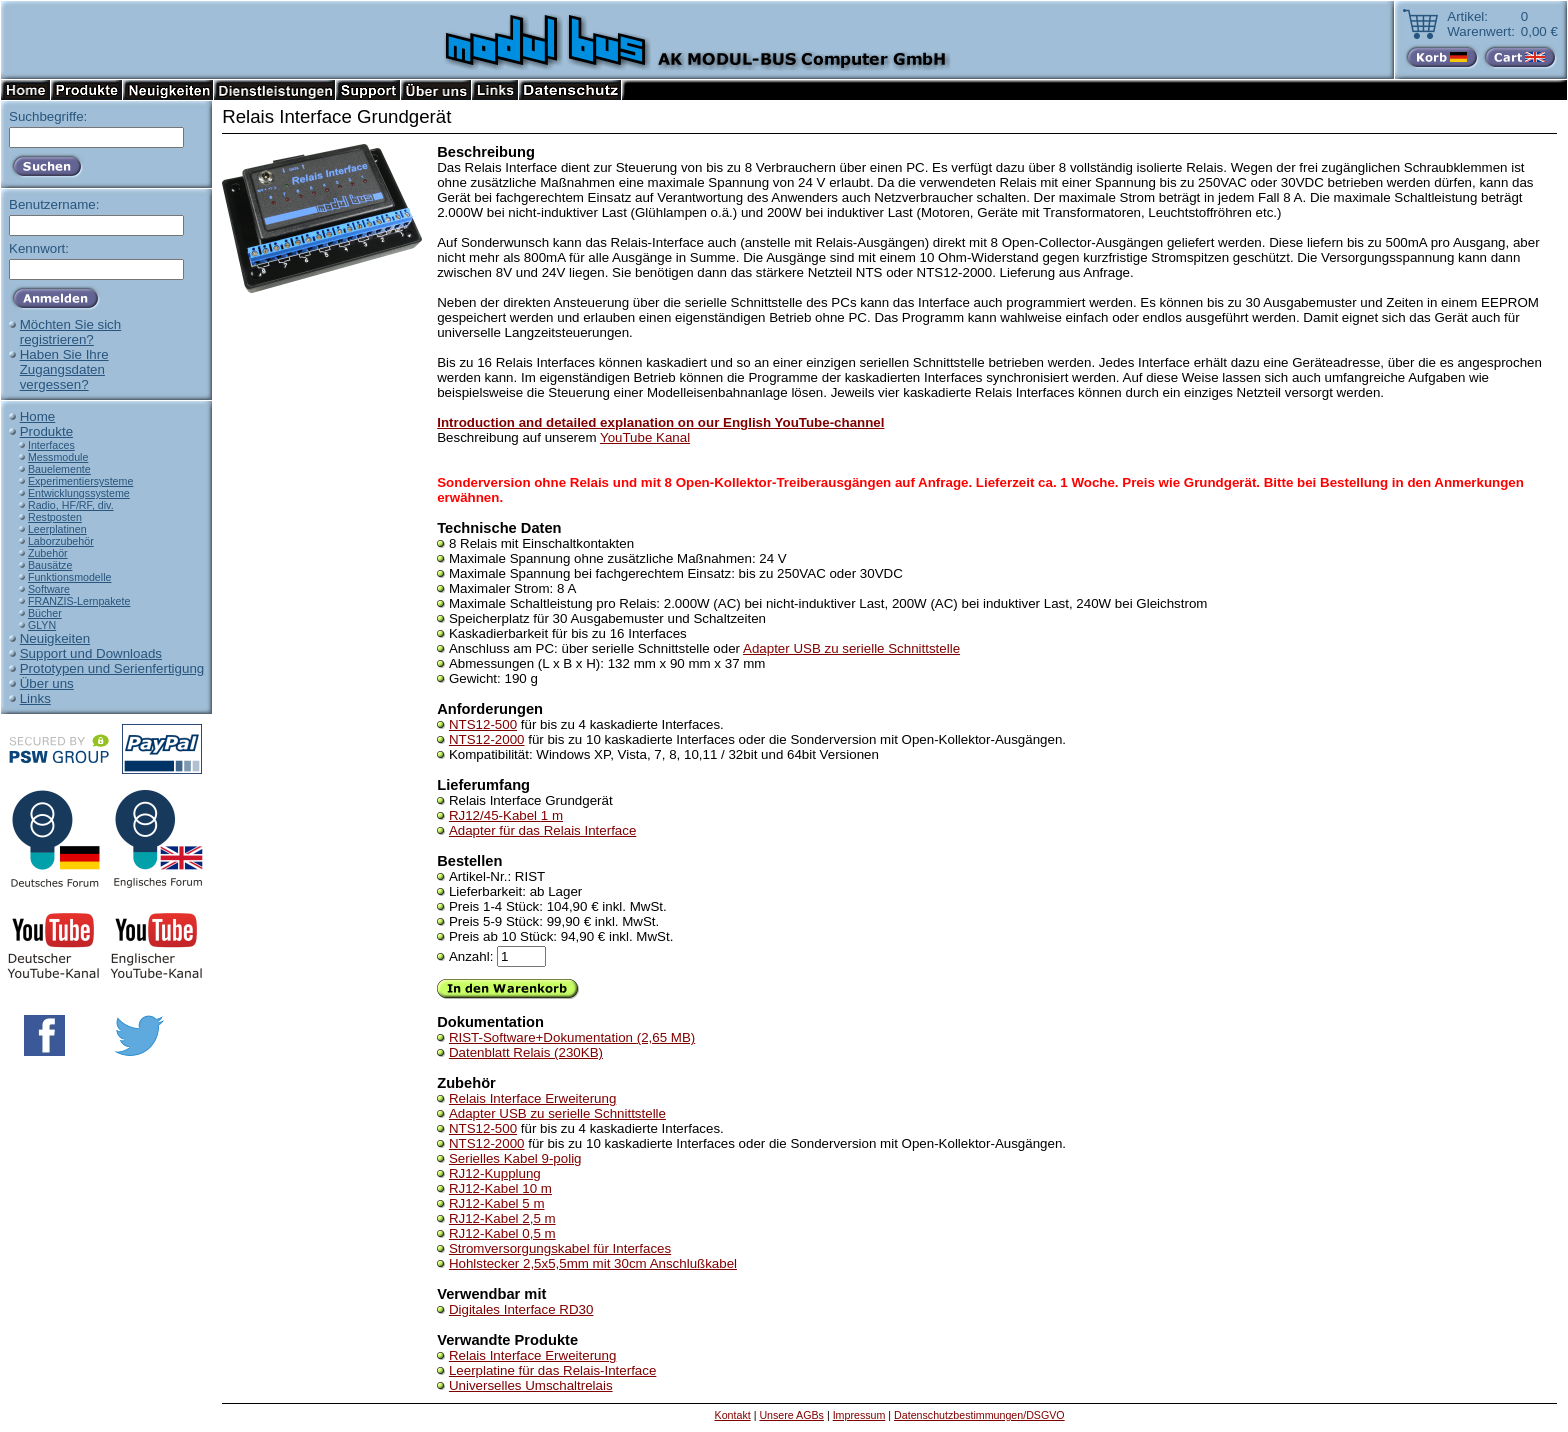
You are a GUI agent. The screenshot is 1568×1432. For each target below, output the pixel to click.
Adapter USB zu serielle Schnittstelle (851, 648)
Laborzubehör (61, 541)
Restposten (55, 517)
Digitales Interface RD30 (521, 1309)
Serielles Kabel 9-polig (515, 1158)
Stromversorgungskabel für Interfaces (560, 1248)
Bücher (45, 613)
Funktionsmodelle (70, 577)
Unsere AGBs (791, 1415)
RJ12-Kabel (500, 1188)
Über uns (47, 683)
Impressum (859, 1415)
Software (49, 589)
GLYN (42, 625)
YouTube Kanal (645, 437)
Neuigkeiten (55, 638)
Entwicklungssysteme (79, 493)
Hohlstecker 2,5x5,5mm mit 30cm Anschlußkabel (593, 1263)
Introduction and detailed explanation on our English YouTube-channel (660, 422)
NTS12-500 (483, 724)
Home (38, 416)
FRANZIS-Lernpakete (79, 601)
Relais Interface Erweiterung (532, 1098)
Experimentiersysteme (80, 481)
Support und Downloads (91, 653)
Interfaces (51, 445)
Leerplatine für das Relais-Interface (552, 1370)
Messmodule (58, 457)
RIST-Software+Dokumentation (572, 1037)
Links (35, 698)
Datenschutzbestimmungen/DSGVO (979, 1415)
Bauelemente (59, 469)
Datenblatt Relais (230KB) (526, 1052)
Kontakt (733, 1415)
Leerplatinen (57, 529)
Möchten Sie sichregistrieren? (71, 332)
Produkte (46, 431)
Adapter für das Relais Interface (542, 830)
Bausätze (50, 565)
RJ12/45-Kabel (506, 815)
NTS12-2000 (487, 739)
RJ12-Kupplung (495, 1173)
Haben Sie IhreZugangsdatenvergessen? (64, 369)
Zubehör (48, 553)
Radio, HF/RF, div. (71, 505)
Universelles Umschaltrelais (531, 1385)
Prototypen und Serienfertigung (112, 668)
